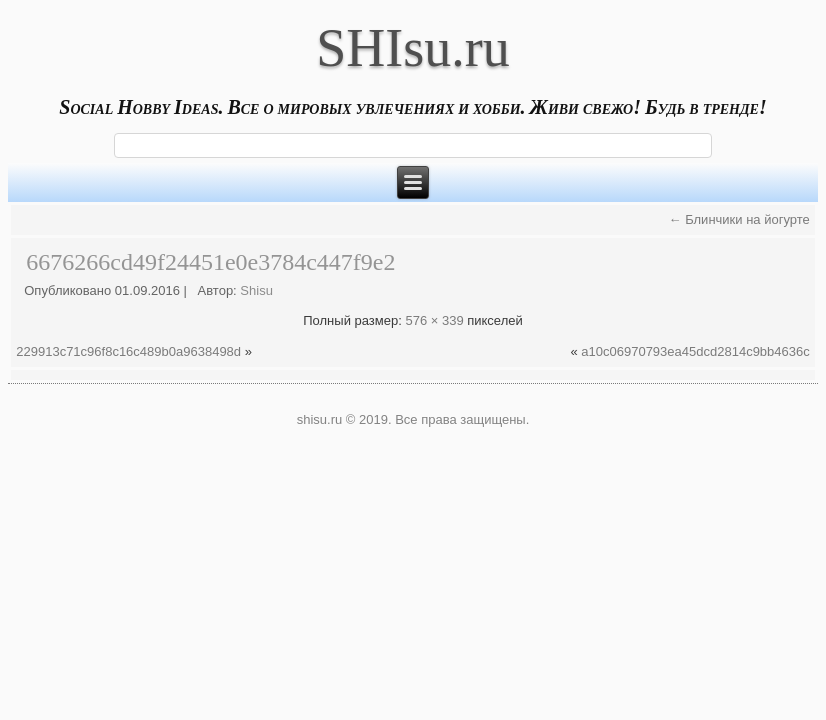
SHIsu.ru (413, 48)
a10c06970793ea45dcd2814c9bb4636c (695, 351)
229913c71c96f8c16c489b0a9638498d (128, 351)
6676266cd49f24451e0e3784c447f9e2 (210, 262)
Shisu (256, 290)
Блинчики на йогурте (739, 219)
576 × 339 (434, 320)
